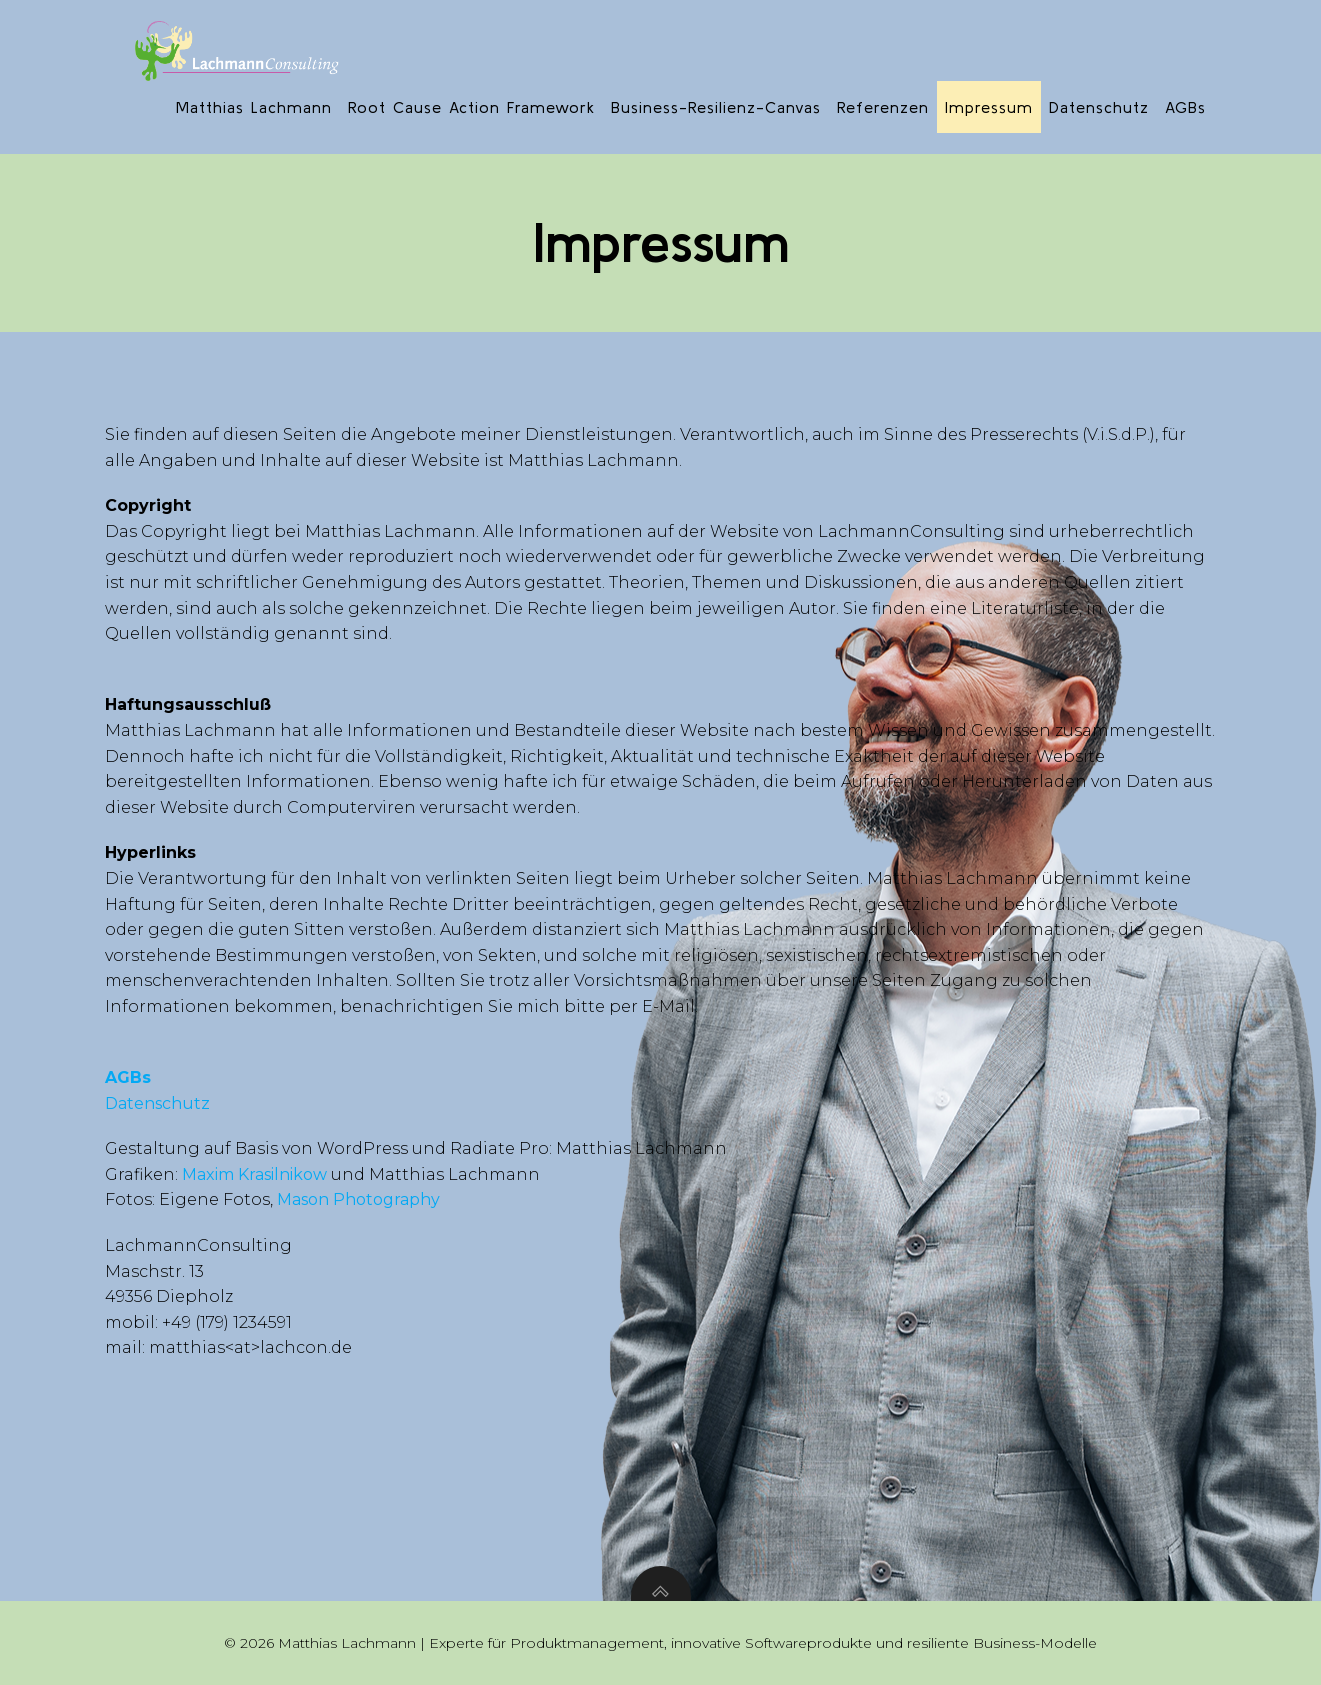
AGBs (1185, 107)
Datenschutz (1099, 107)
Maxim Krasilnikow (254, 1174)
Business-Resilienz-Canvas (716, 107)
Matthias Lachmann (254, 107)
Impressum (989, 107)
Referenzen (883, 107)
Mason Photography (356, 1199)
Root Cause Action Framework (471, 107)
